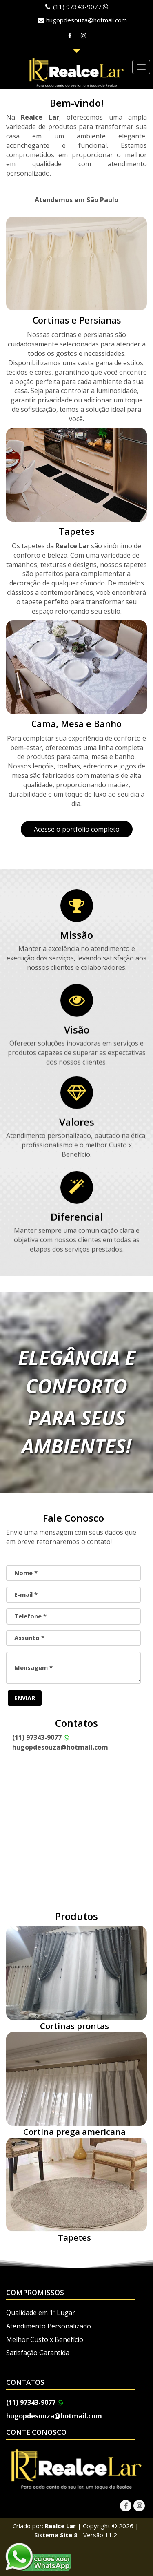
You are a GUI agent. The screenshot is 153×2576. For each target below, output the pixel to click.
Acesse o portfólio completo (77, 829)
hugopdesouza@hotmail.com (86, 20)
